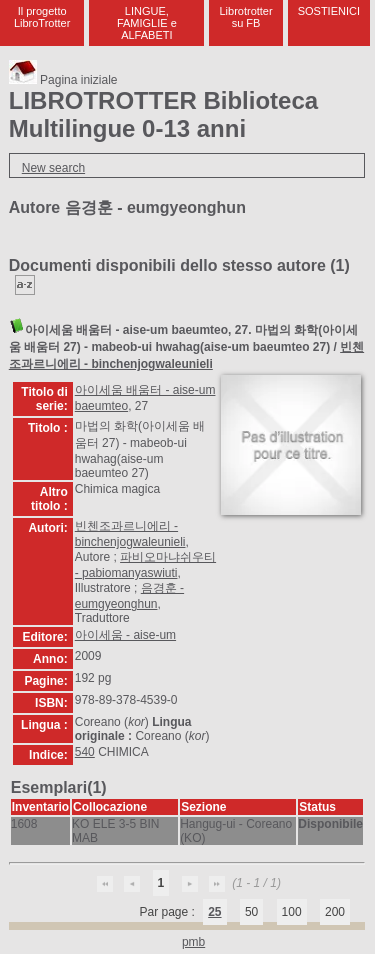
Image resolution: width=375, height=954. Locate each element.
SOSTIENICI (329, 11)
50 (251, 912)
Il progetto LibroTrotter (42, 17)
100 (292, 912)
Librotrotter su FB (245, 17)
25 (214, 912)
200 (335, 912)
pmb (193, 942)
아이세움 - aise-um (125, 635)
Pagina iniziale (63, 80)
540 (85, 752)
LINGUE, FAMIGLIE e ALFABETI (147, 23)
